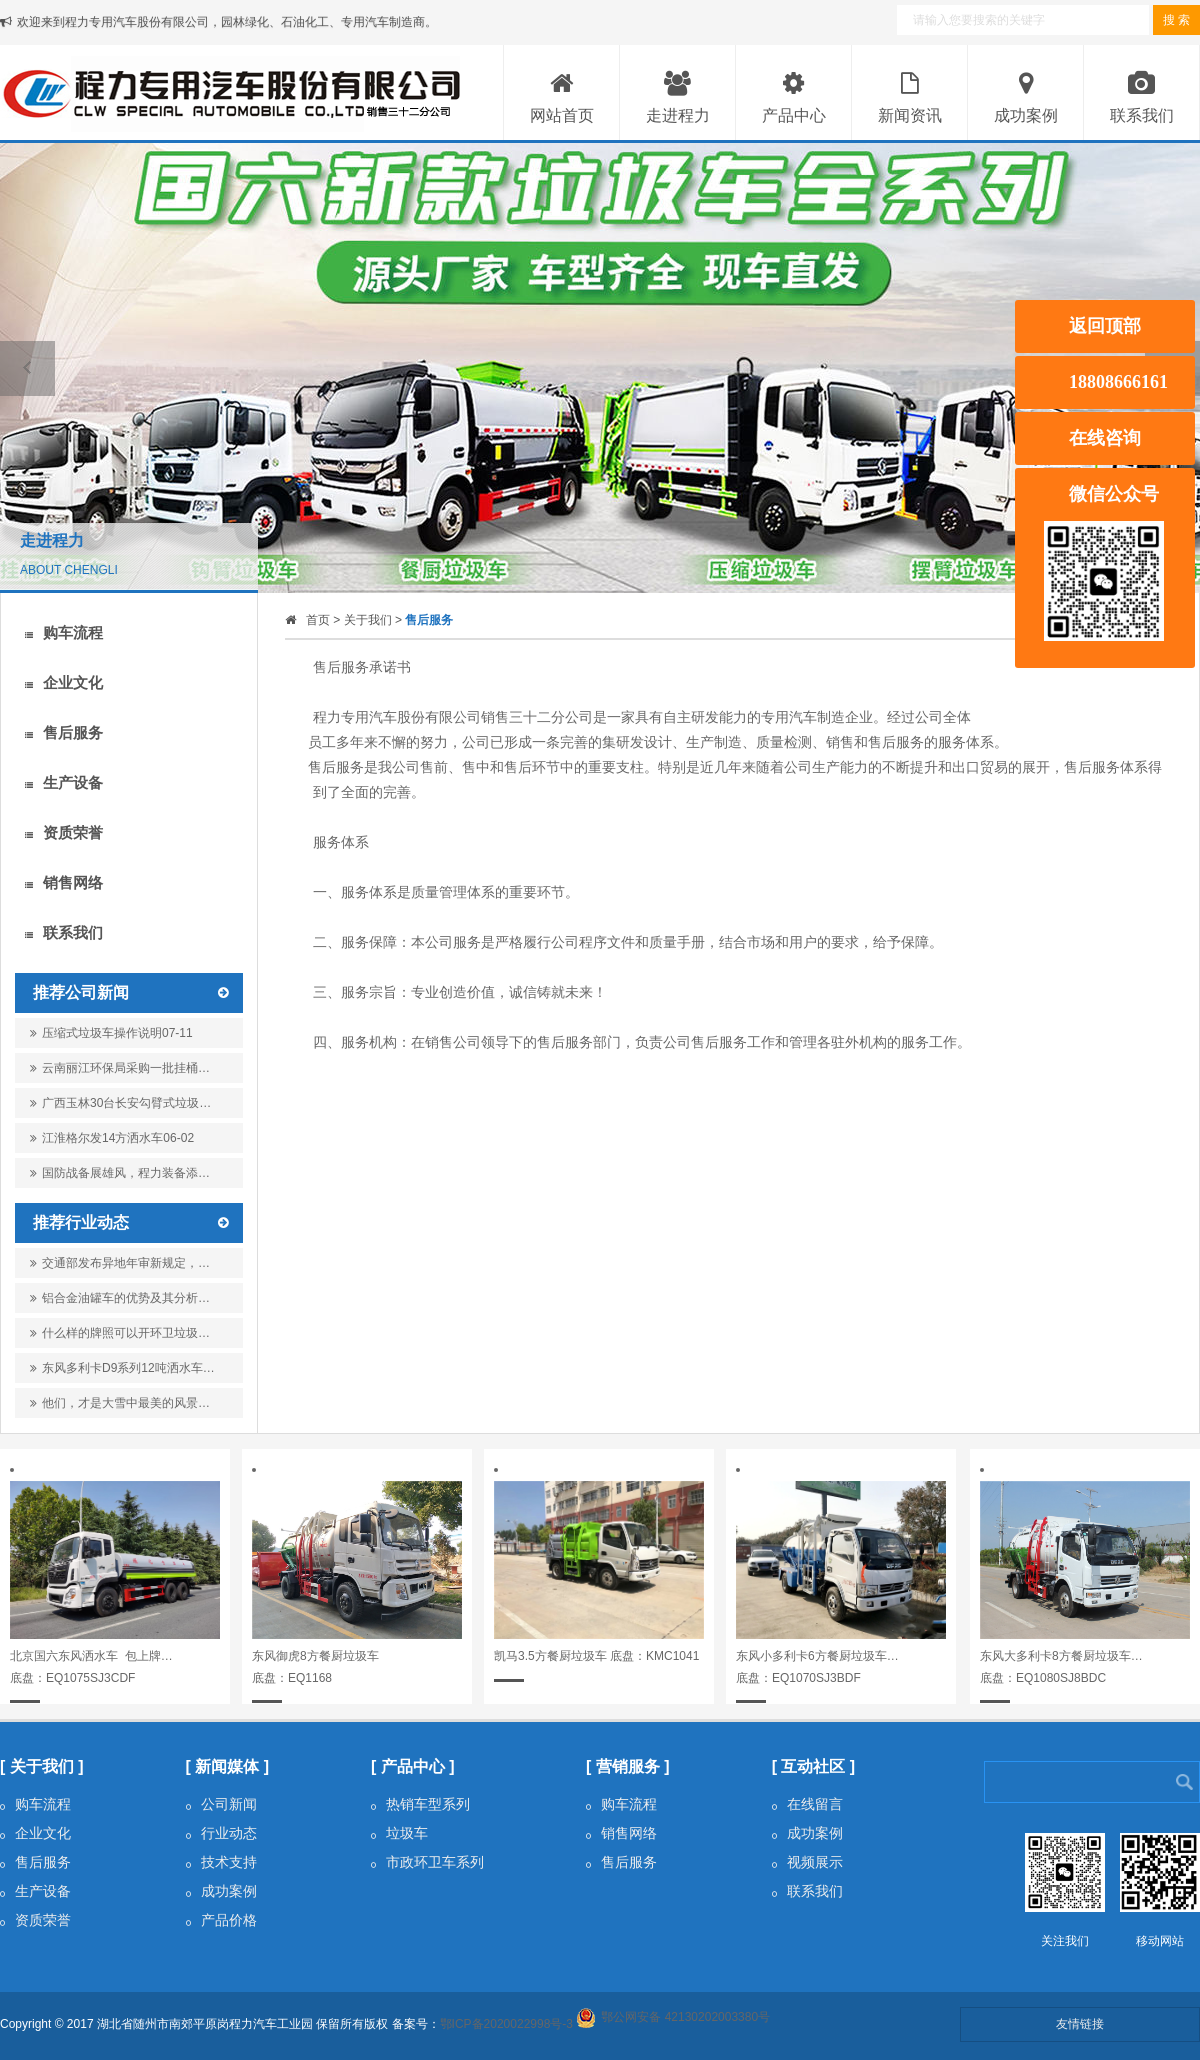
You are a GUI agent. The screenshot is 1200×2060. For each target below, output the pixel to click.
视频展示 (807, 1862)
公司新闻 (221, 1804)
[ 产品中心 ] (413, 1766)
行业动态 (221, 1833)
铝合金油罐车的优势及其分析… (120, 1298)
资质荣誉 (64, 832)
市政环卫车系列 (427, 1862)
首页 (318, 620)
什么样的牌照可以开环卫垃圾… (120, 1333)
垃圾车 (399, 1833)
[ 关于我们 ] (42, 1766)
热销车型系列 (420, 1804)
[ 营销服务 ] (628, 1766)
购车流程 (64, 632)
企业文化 (64, 682)
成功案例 (221, 1891)
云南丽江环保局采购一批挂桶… (120, 1072)
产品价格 (221, 1920)
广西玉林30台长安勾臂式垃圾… (120, 1107)
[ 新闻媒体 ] (228, 1766)
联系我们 (64, 932)
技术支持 (221, 1862)
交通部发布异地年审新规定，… (120, 1263)
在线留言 (807, 1804)
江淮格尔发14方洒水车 (112, 1138)
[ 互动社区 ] (814, 1766)
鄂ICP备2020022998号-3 (506, 2024)
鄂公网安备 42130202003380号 (685, 2017)
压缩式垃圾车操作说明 (111, 1033)
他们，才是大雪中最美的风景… (120, 1403)
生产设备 (64, 782)
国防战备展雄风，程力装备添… (120, 1177)
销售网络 (64, 882)
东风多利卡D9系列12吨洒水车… (122, 1368)
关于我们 (368, 620)
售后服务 (64, 732)
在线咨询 (1105, 438)
